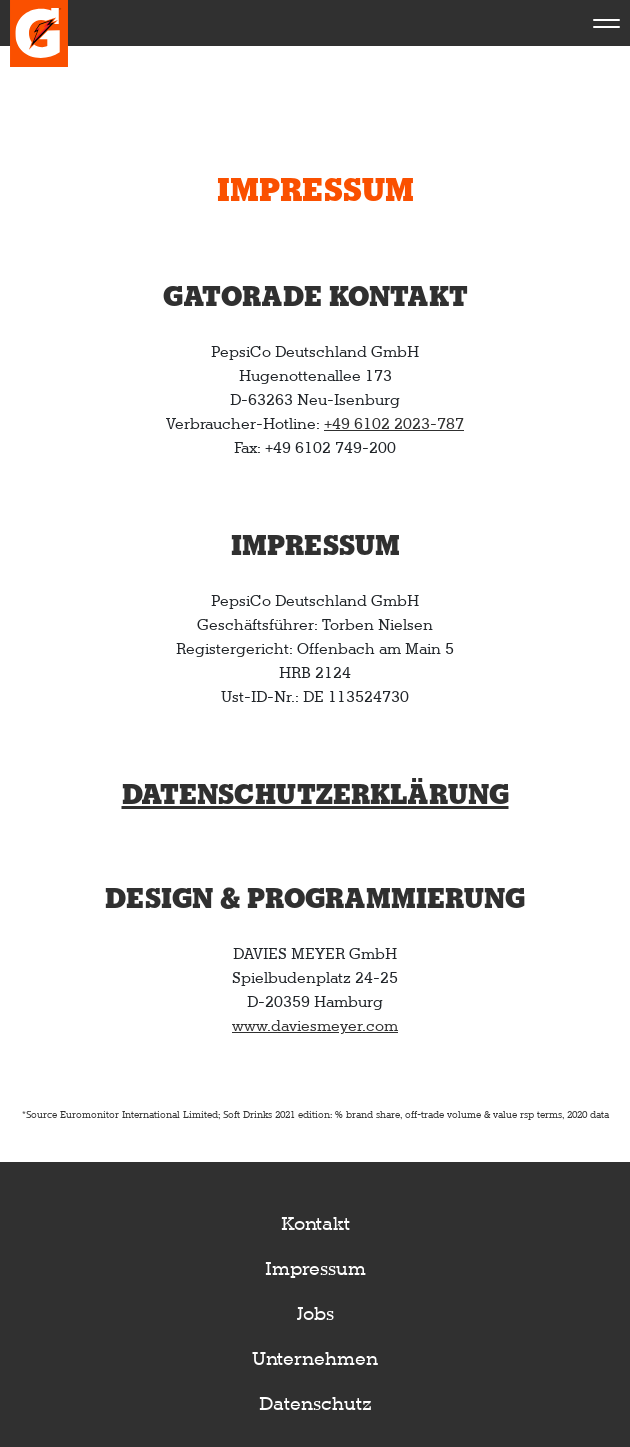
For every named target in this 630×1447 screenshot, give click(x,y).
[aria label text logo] (39, 23)
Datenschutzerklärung (315, 795)
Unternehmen (315, 1358)
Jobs (315, 1313)
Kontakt (315, 1223)
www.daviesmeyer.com (315, 1025)
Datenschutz (315, 1403)
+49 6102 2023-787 (394, 423)
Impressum (315, 1268)
